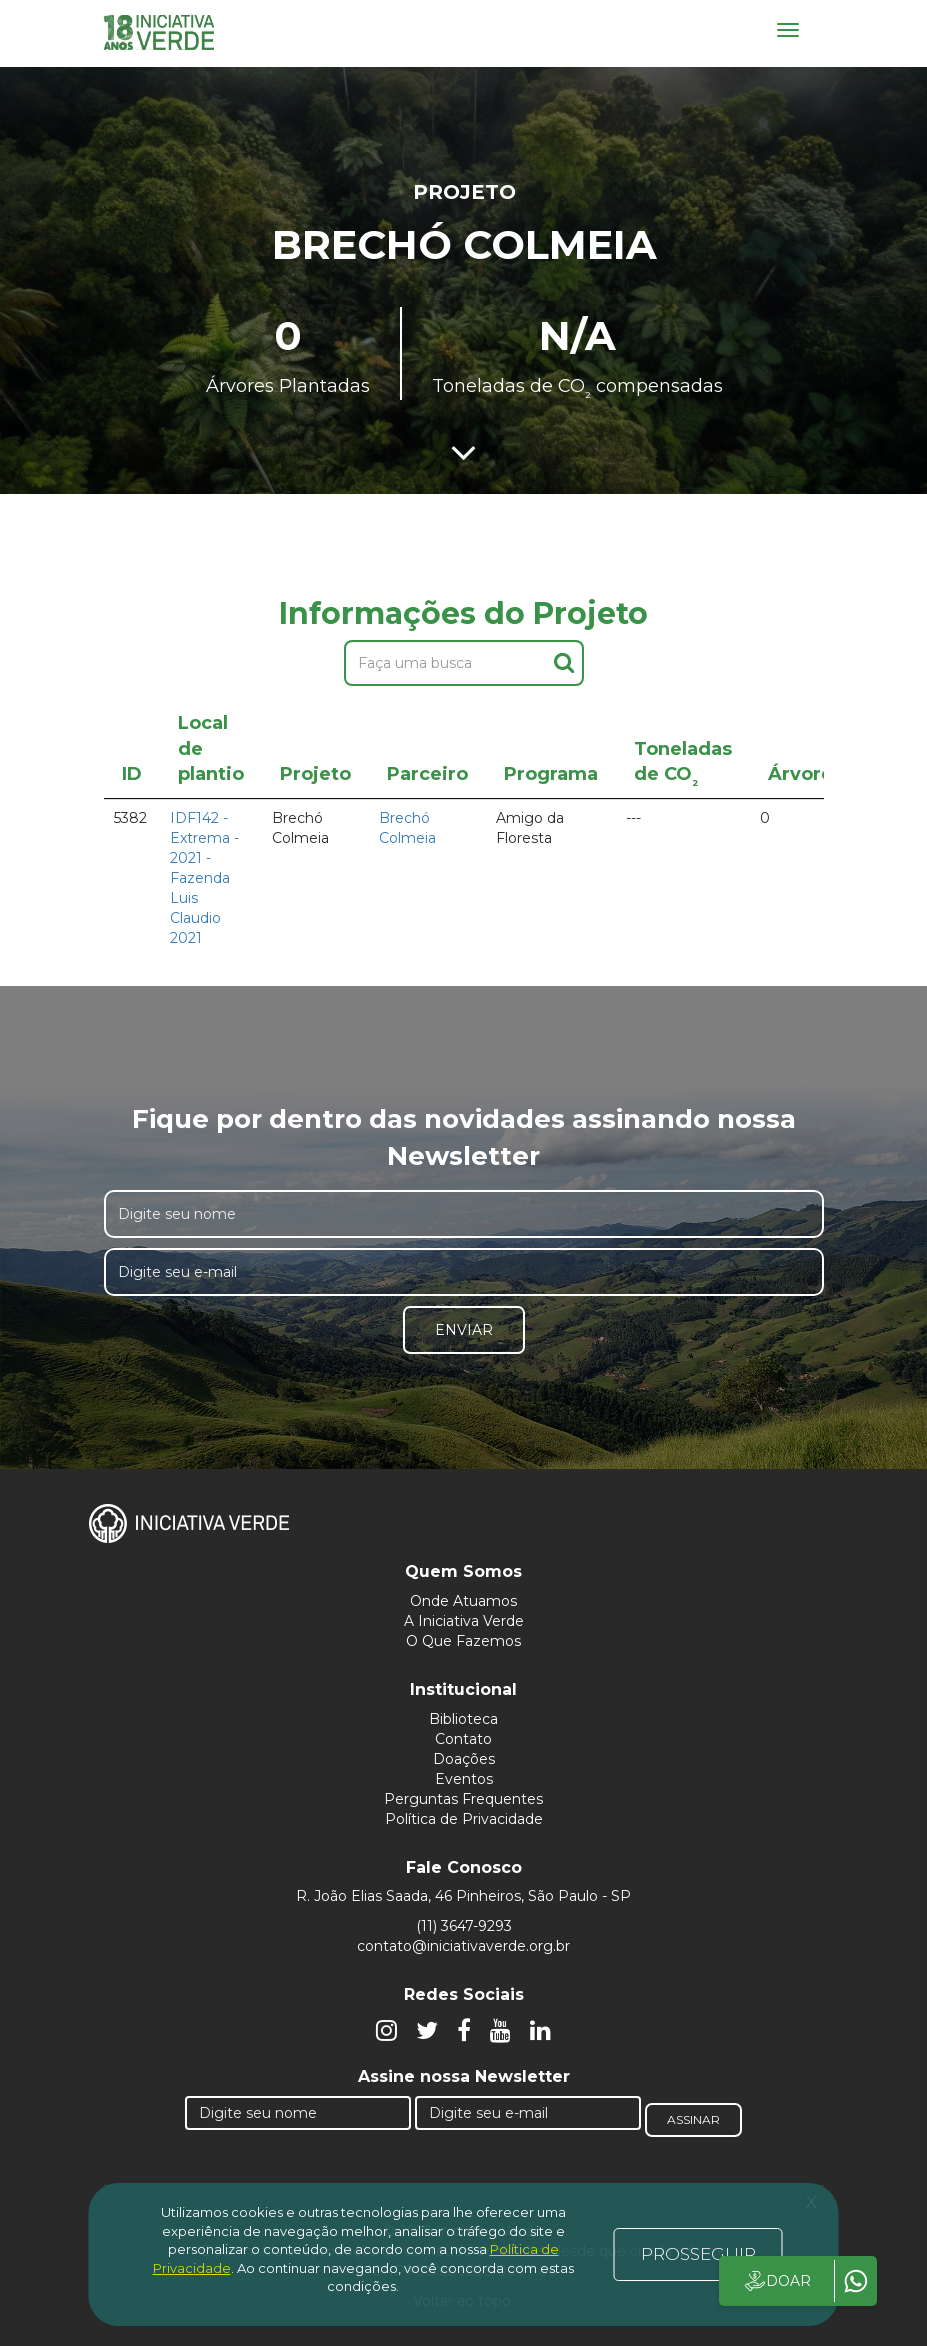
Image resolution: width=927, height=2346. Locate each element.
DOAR (776, 2281)
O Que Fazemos (463, 1641)
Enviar (464, 1330)
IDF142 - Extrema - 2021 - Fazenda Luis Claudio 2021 (204, 878)
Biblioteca (463, 1719)
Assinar (693, 2119)
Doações (464, 1759)
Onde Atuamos (463, 1601)
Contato (463, 1739)
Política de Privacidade (464, 1819)
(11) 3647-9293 (464, 1926)
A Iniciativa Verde (464, 1621)
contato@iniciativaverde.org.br (463, 1946)
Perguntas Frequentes (463, 1799)
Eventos (464, 1779)
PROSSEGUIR (698, 2254)
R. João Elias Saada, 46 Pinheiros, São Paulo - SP (463, 1896)
